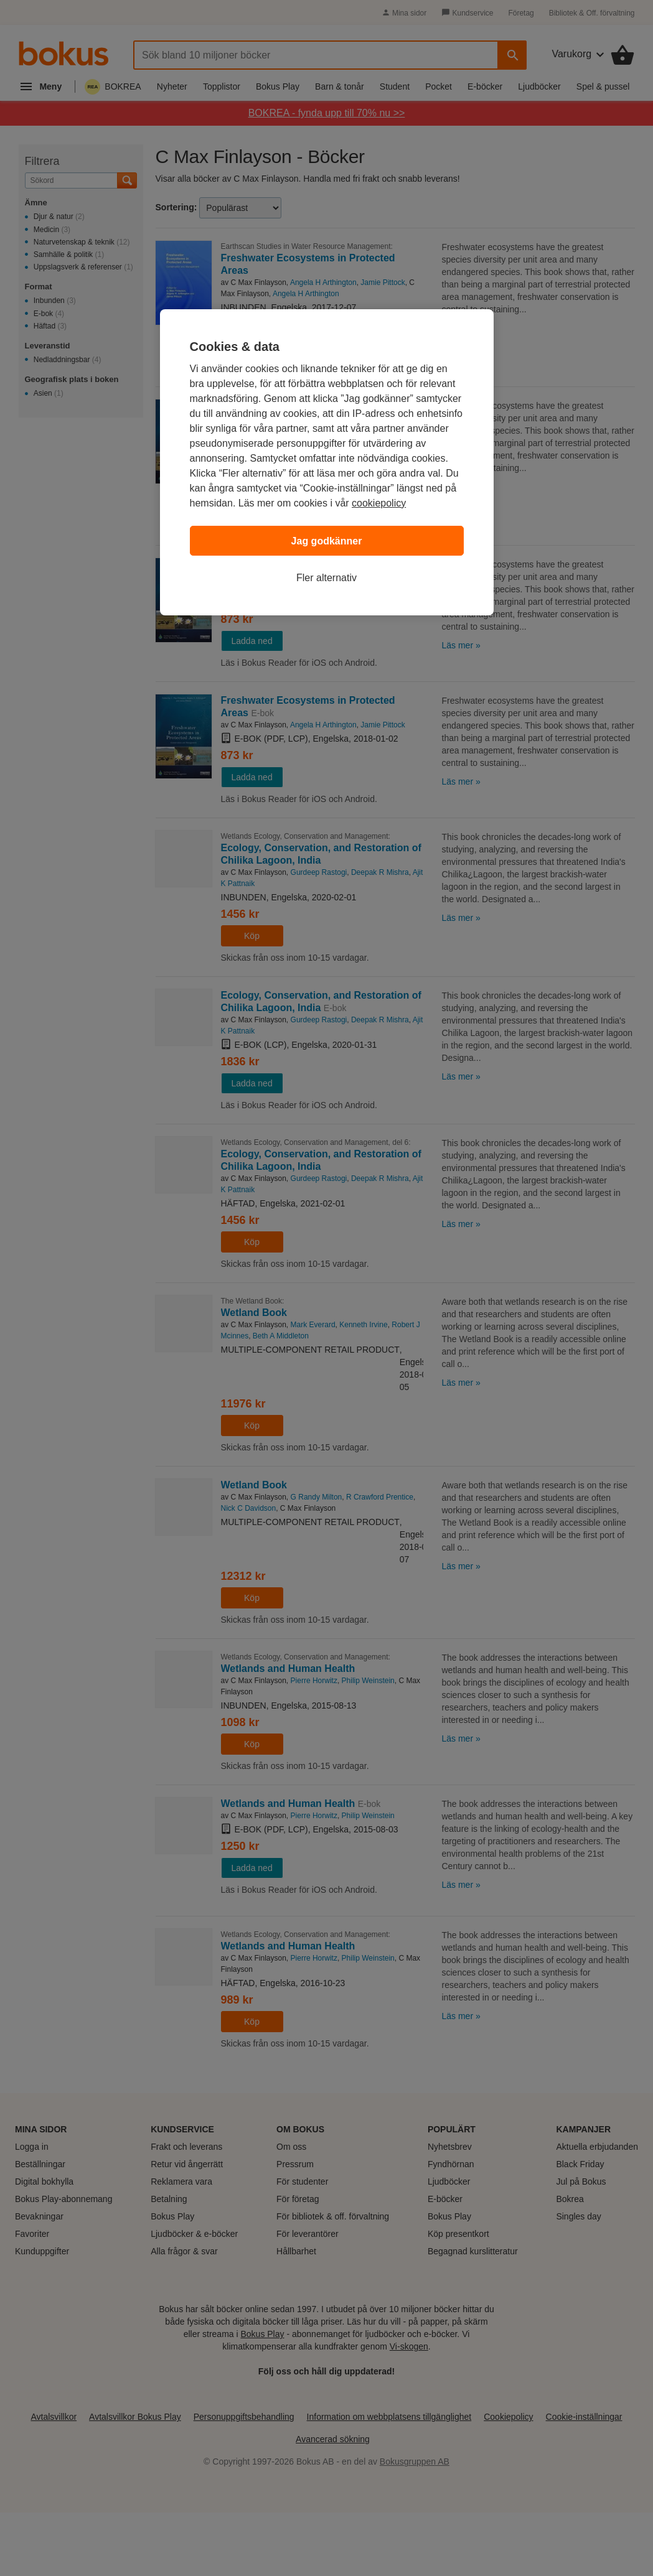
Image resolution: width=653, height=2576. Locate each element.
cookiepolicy (379, 503)
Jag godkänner (326, 541)
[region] (327, 462)
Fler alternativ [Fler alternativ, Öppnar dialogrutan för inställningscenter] (326, 577)
